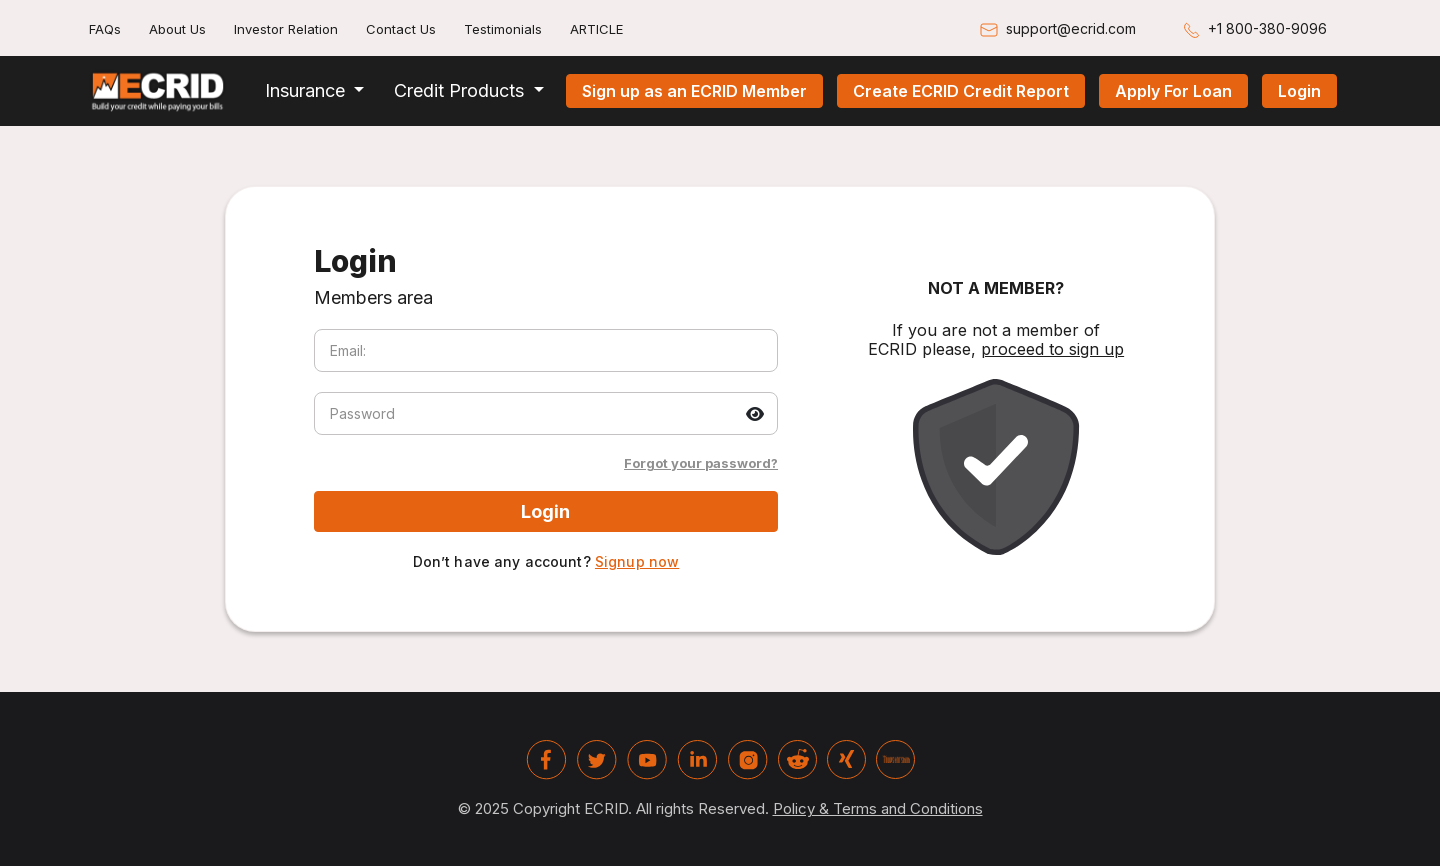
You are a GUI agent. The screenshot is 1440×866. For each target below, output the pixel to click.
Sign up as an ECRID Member (694, 91)
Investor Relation (286, 29)
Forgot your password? (701, 463)
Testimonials (503, 29)
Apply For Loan (1173, 91)
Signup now (637, 561)
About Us (177, 29)
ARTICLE (596, 29)
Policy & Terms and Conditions (878, 808)
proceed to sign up (1052, 349)
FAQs (105, 29)
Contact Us (401, 29)
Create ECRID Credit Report (961, 91)
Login (1299, 91)
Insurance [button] (307, 90)
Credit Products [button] (461, 90)
